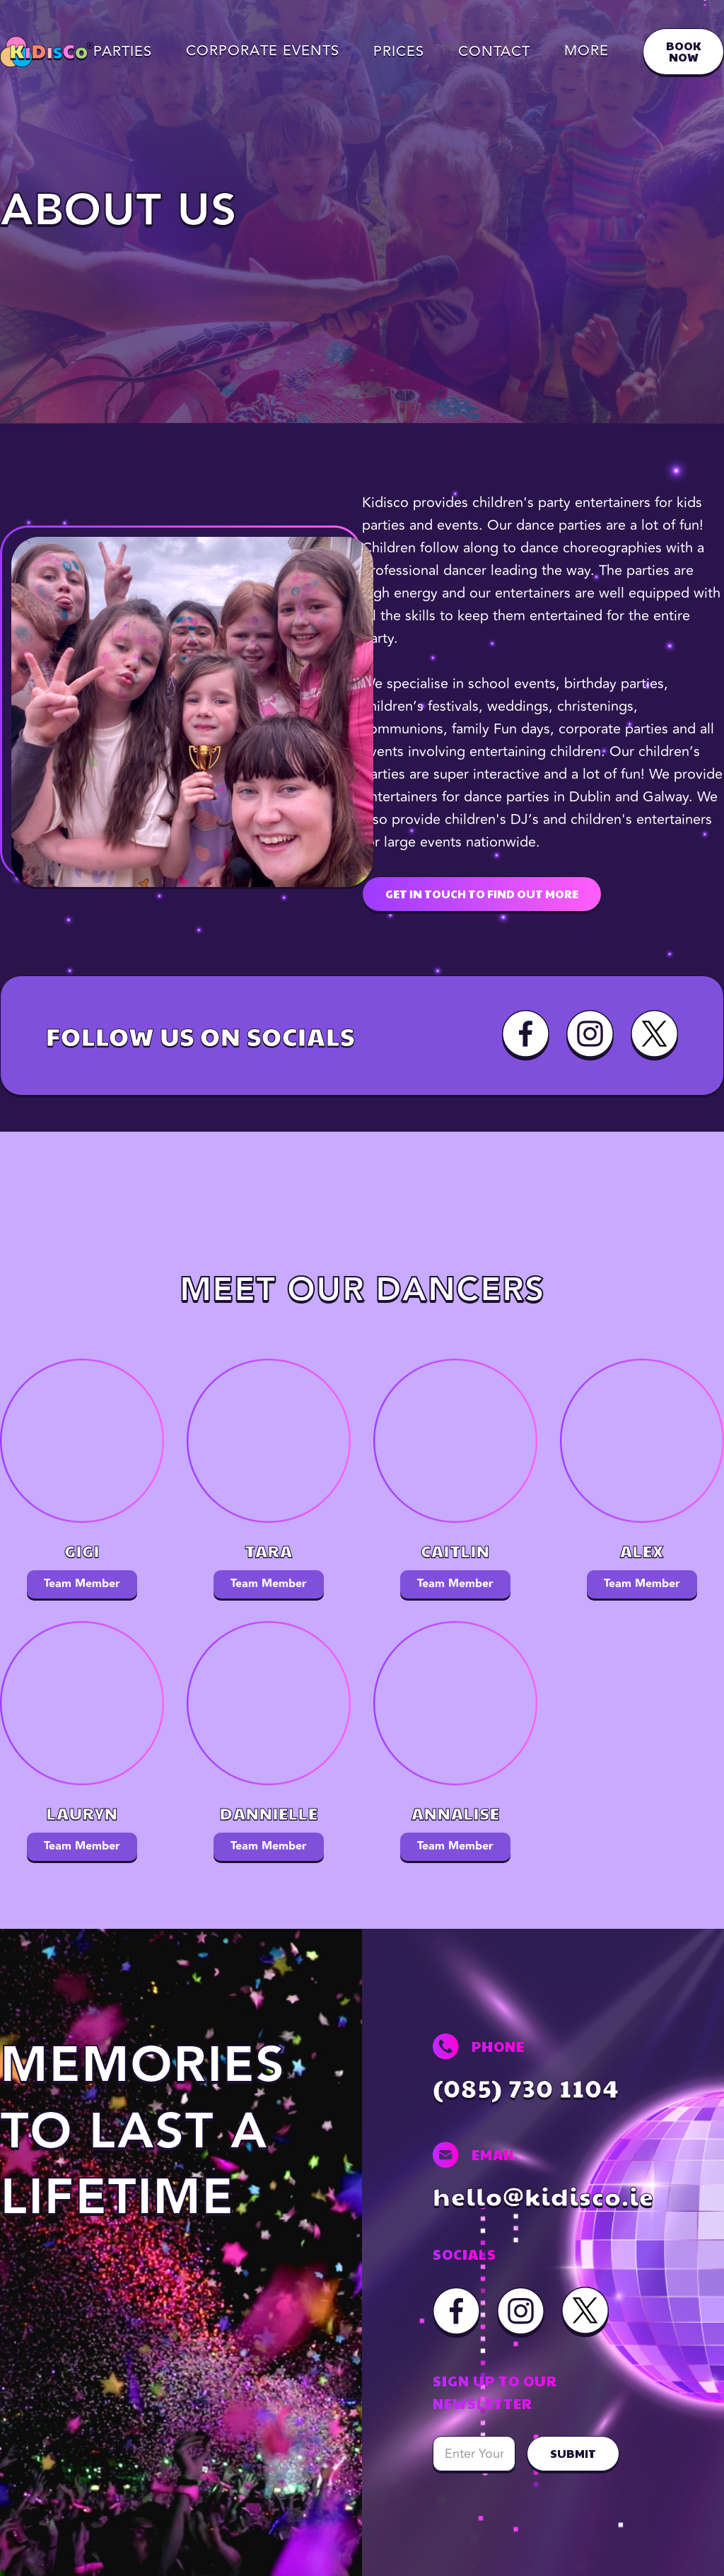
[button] (262, 51)
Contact (494, 51)
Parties (122, 51)
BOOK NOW (683, 51)
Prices (398, 51)
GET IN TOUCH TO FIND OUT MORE (481, 894)
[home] (46, 51)
